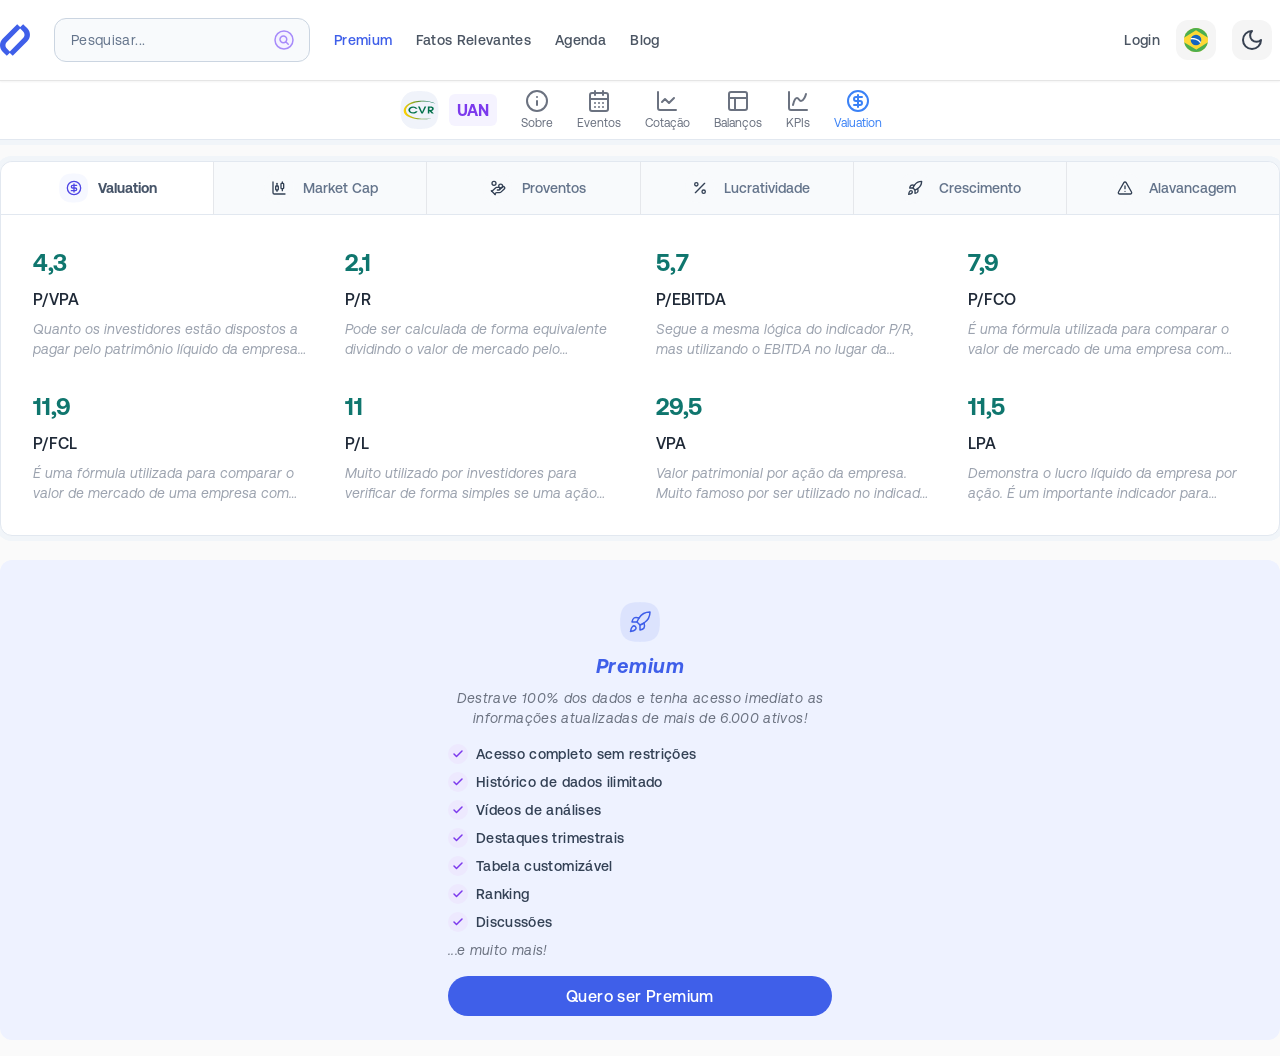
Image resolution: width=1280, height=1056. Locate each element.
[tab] (107, 188)
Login (1142, 40)
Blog (644, 40)
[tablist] (640, 188)
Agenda (580, 40)
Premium (363, 40)
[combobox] (182, 40)
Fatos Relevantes (473, 40)
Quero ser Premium (640, 996)
